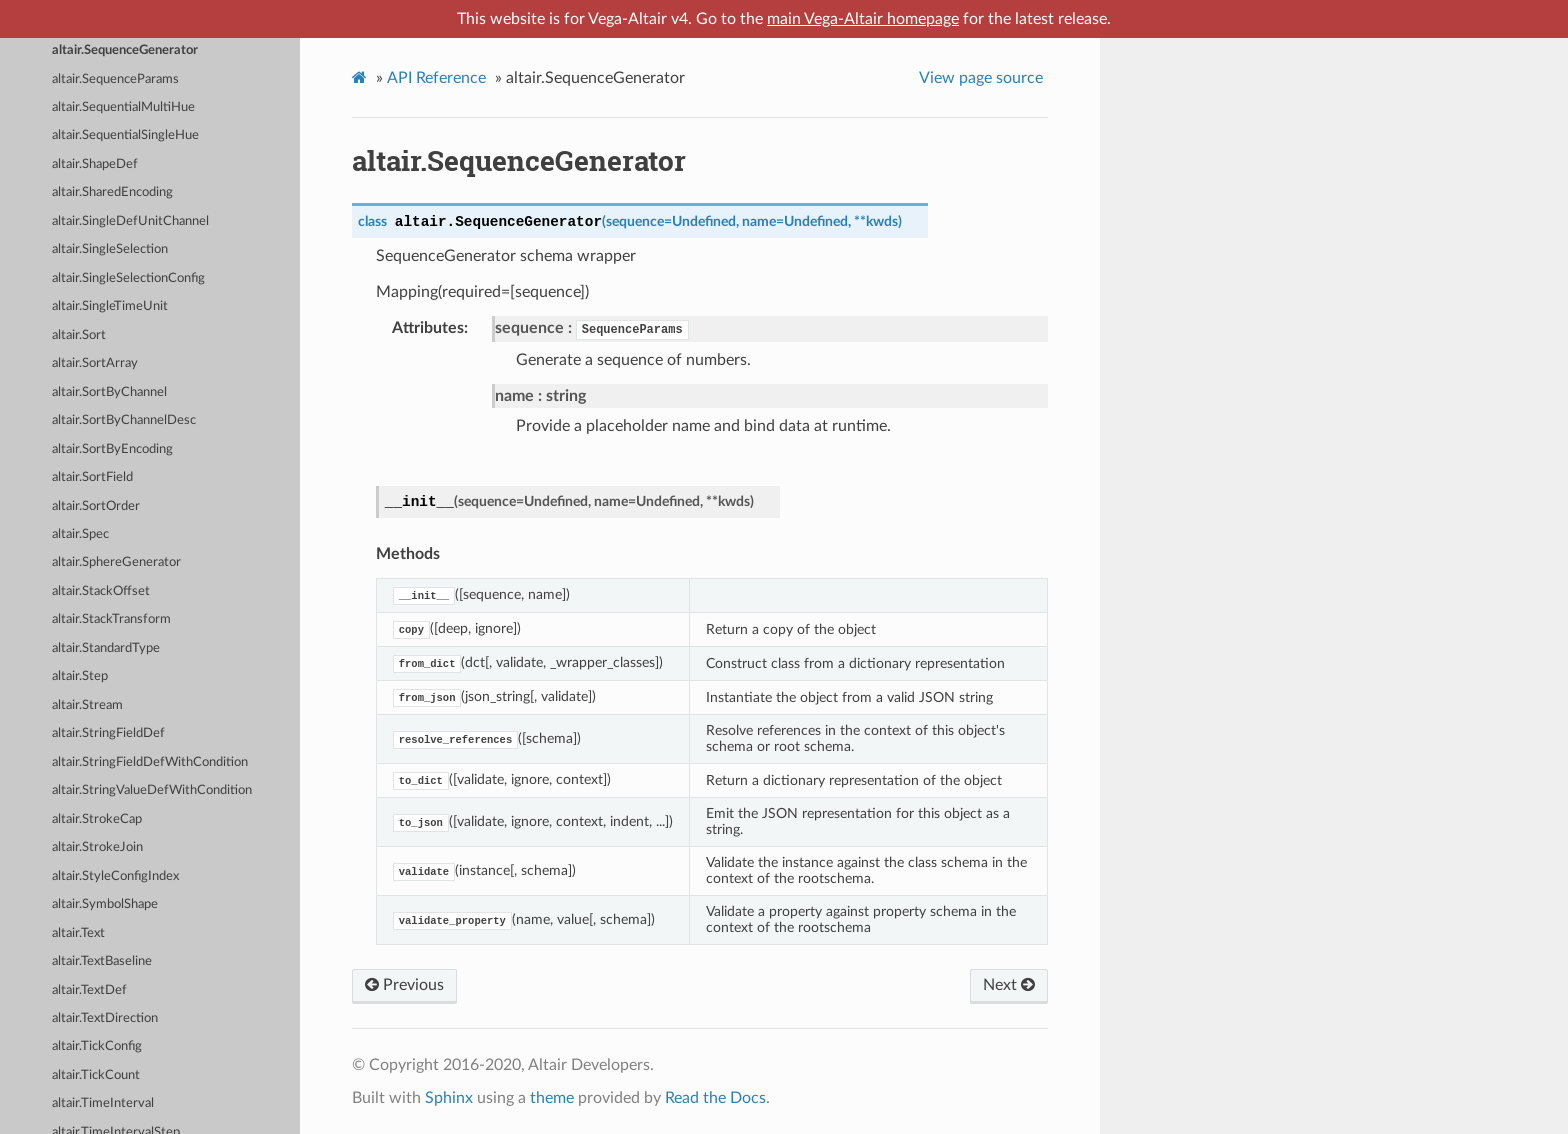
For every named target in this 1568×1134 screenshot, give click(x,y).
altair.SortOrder (96, 506)
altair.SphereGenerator (116, 562)
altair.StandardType (106, 648)
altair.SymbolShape (105, 904)
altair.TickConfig (97, 1046)
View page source (981, 78)
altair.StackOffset (101, 591)
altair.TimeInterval (103, 1103)
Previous (404, 985)
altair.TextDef (89, 990)
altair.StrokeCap (97, 819)
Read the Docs (715, 1098)
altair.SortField (92, 477)
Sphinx (449, 1098)
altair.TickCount (96, 1075)
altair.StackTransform (111, 619)
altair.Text (78, 933)
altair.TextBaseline (102, 961)
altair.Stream (87, 705)
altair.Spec (80, 534)
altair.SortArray (95, 363)
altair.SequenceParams (115, 79)
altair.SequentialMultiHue (123, 107)
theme (552, 1098)
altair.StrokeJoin (97, 847)
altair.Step (80, 676)
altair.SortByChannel (109, 392)
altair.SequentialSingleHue (125, 135)
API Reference (436, 78)
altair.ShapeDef (95, 164)
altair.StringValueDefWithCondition (152, 790)
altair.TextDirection (105, 1018)
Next (1009, 985)
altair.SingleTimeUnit (110, 306)
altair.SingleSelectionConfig (128, 278)
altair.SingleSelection (110, 249)
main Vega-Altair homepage (863, 19)
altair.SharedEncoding (112, 192)
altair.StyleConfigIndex (115, 876)
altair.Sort (79, 335)
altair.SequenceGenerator (125, 50)
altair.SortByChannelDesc (124, 420)
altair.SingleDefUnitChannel (130, 221)
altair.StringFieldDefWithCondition (150, 762)
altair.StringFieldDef (108, 733)
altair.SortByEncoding (112, 449)
